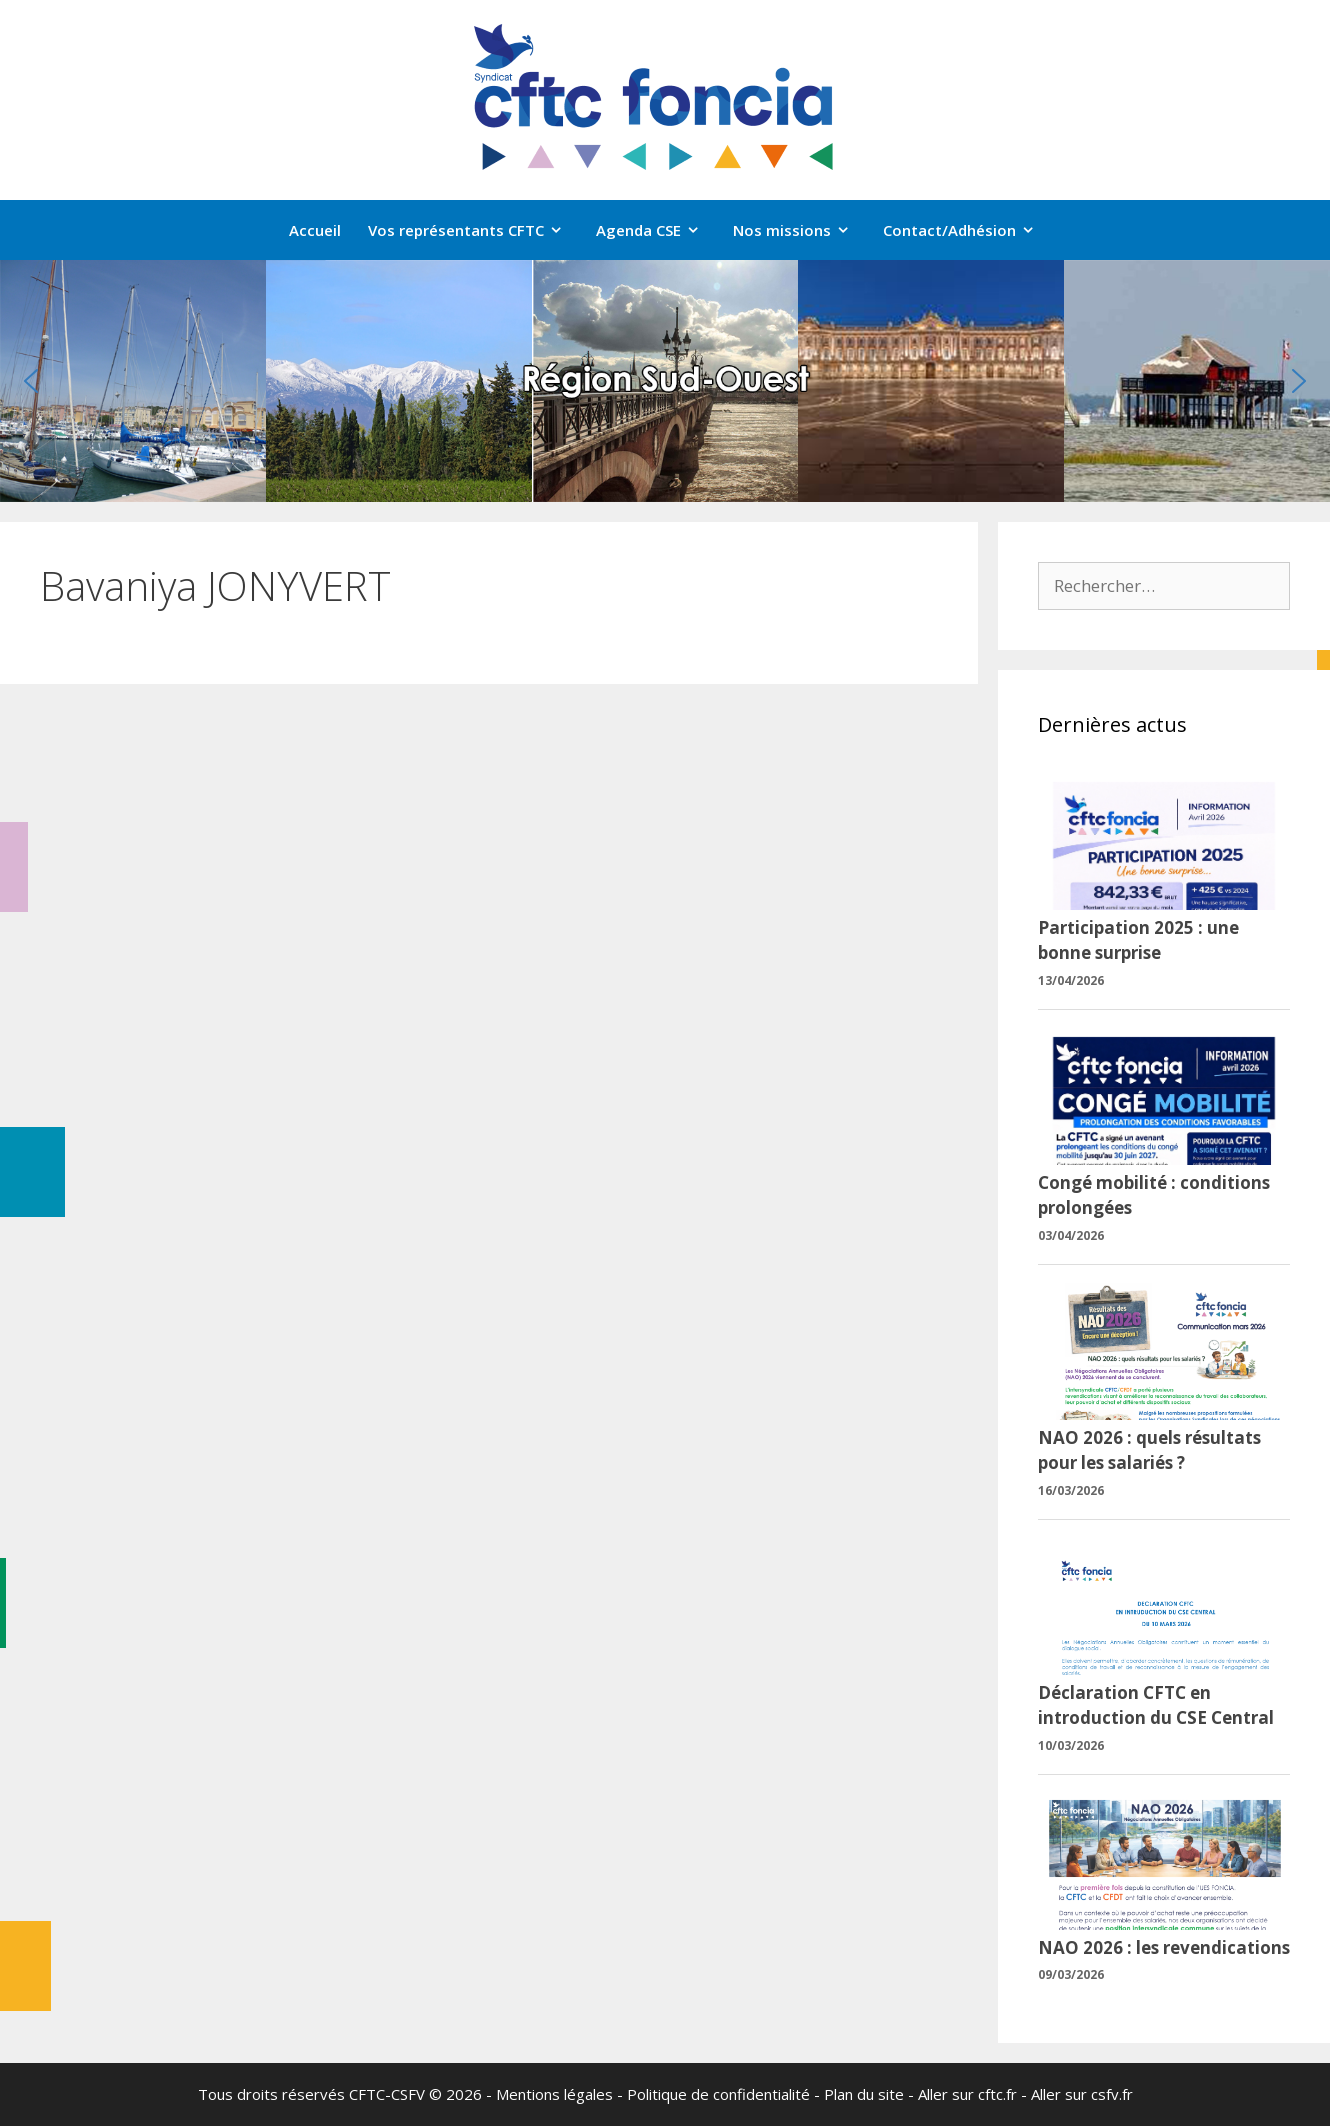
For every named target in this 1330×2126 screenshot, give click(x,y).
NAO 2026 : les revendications (1164, 1947)
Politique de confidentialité (718, 2094)
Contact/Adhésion (969, 230)
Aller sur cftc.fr (967, 2094)
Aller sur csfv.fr (1082, 2094)
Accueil (315, 230)
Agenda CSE (658, 230)
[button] (31, 381)
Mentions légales (554, 2094)
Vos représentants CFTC (475, 230)
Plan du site (864, 2094)
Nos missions (801, 230)
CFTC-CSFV (387, 2094)
